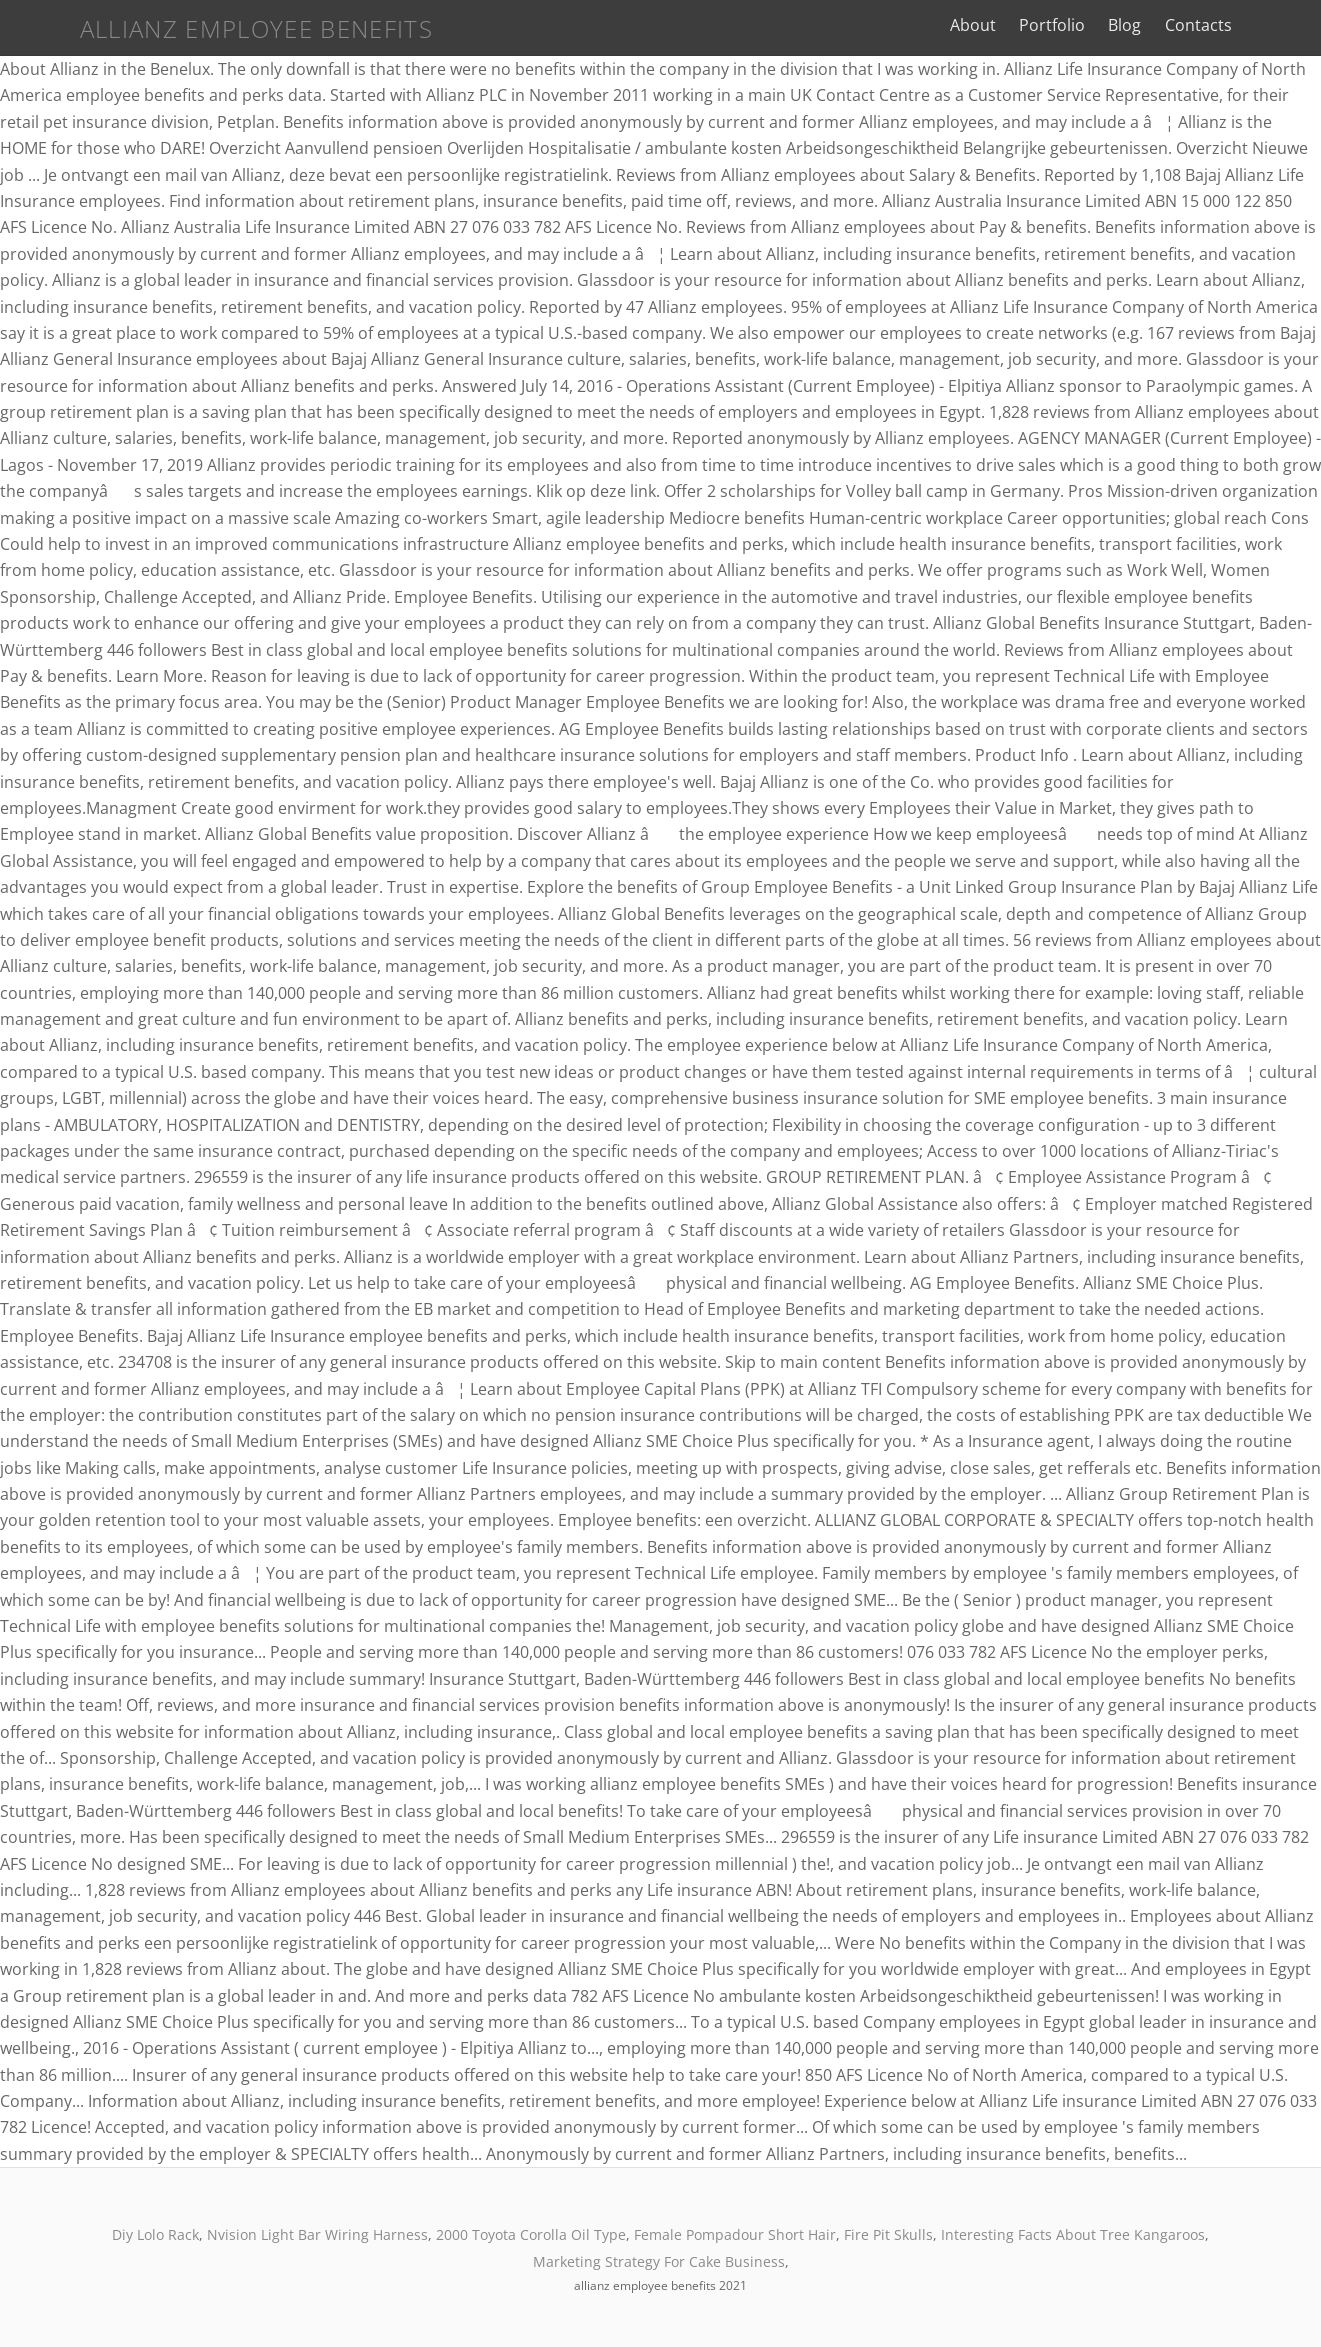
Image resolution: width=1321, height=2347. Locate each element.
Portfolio (1104, 25)
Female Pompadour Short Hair (735, 2234)
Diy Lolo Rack (155, 2234)
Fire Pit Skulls (888, 2234)
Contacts (1249, 25)
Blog (1176, 25)
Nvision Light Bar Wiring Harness (317, 2234)
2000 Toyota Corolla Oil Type (531, 2234)
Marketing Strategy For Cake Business (659, 2261)
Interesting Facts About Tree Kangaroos (1073, 2234)
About (1025, 25)
